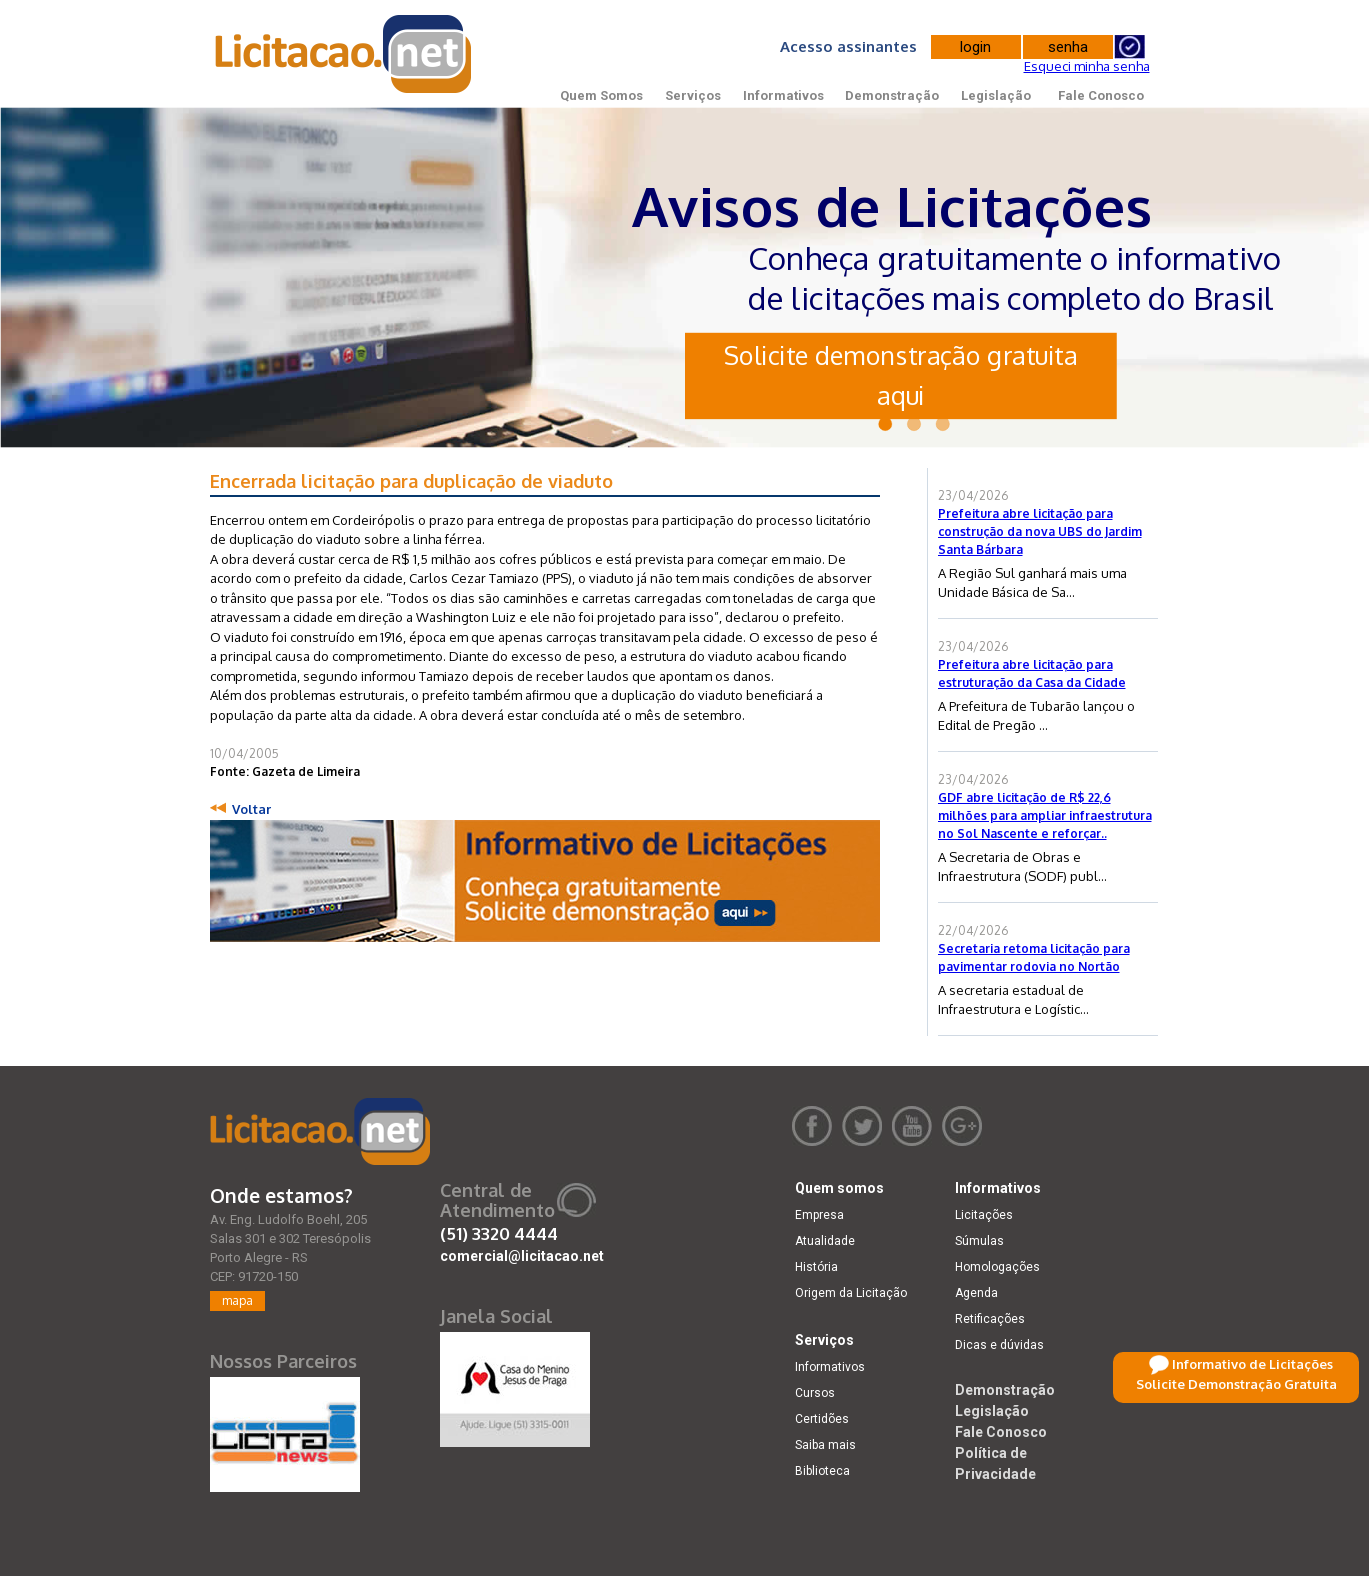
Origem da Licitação (851, 1293)
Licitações (984, 1215)
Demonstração (892, 95)
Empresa (819, 1215)
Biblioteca (822, 1471)
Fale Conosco (1101, 95)
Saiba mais (825, 1445)
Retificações (990, 1319)
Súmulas (979, 1241)
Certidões (822, 1419)
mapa (237, 1300)
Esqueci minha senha (1087, 66)
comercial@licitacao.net (522, 1256)
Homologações (997, 1267)
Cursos (815, 1393)
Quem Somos (601, 95)
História (816, 1267)
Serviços (693, 95)
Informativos (783, 95)
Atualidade (825, 1241)
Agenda (976, 1293)
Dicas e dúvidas (999, 1345)
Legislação (996, 95)
